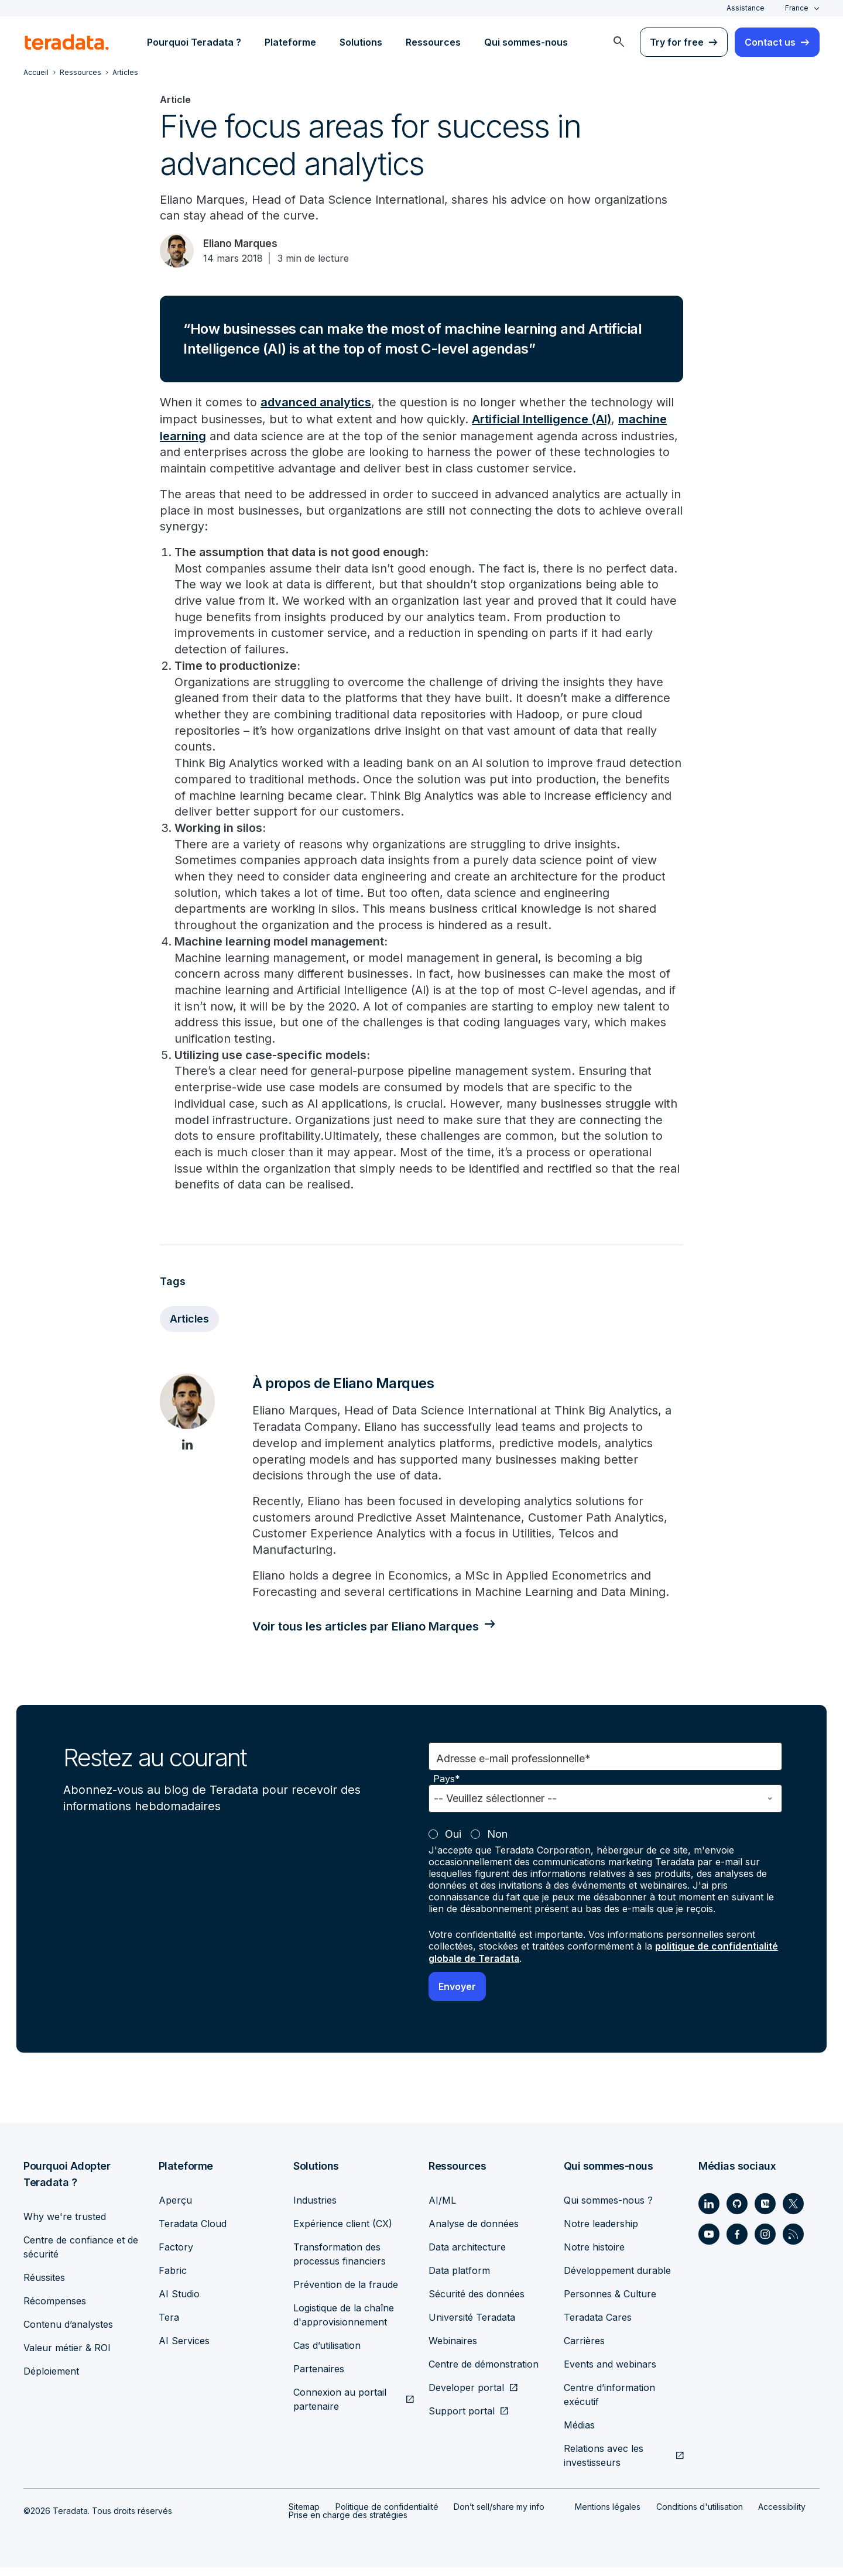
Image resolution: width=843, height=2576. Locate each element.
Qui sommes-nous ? (608, 2209)
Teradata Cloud (193, 2232)
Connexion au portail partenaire (339, 2408)
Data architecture (467, 2256)
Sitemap (304, 2515)
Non (497, 1844)
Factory (176, 2256)
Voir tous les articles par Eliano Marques (369, 1636)
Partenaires (318, 2377)
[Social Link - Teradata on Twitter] (793, 2212)
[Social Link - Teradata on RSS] (793, 2242)
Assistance (746, 8)
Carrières (584, 2349)
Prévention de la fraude (345, 2293)
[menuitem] (619, 42)
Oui (453, 1844)
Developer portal (466, 2396)
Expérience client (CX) (342, 2232)
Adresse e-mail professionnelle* (513, 1768)
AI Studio (179, 2302)
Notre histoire (594, 2256)
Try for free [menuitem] (677, 42)
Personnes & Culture (610, 2302)
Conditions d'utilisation (699, 2515)
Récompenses (54, 2309)
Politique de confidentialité (386, 2515)
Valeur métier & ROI (67, 2356)
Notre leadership (601, 2232)
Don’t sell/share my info (499, 2515)
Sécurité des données (477, 2302)
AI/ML (442, 2209)
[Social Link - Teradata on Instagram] (765, 2242)
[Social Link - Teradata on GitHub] (737, 2212)
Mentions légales (607, 2515)
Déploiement (51, 2380)
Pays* (446, 1788)
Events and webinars (610, 2373)
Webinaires (453, 2349)
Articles (190, 1327)
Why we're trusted (64, 2225)
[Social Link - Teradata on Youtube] (708, 2242)
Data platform (459, 2279)
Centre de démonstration (484, 2373)
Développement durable (617, 2279)
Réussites (44, 2286)
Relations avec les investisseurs (603, 2464)
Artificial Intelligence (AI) (541, 420)
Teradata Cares (598, 2326)
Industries (315, 2209)
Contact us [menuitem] (770, 42)
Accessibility (782, 2515)
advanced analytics (316, 404)
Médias (579, 2434)
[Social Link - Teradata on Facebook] (737, 2242)
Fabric (173, 2279)
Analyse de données (474, 2232)
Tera (169, 2326)
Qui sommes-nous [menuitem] (526, 42)
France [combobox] (796, 8)
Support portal (462, 2420)
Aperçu (175, 2209)
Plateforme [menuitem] (290, 42)
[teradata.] (66, 42)
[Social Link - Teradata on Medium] (765, 2212)
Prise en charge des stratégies (348, 2524)
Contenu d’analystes (68, 2333)
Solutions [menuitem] (361, 42)
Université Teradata (472, 2326)
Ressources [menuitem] (433, 42)
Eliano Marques (244, 244)
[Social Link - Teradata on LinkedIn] (708, 2212)
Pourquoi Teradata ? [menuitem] (194, 42)
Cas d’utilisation (327, 2354)
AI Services (184, 2349)
